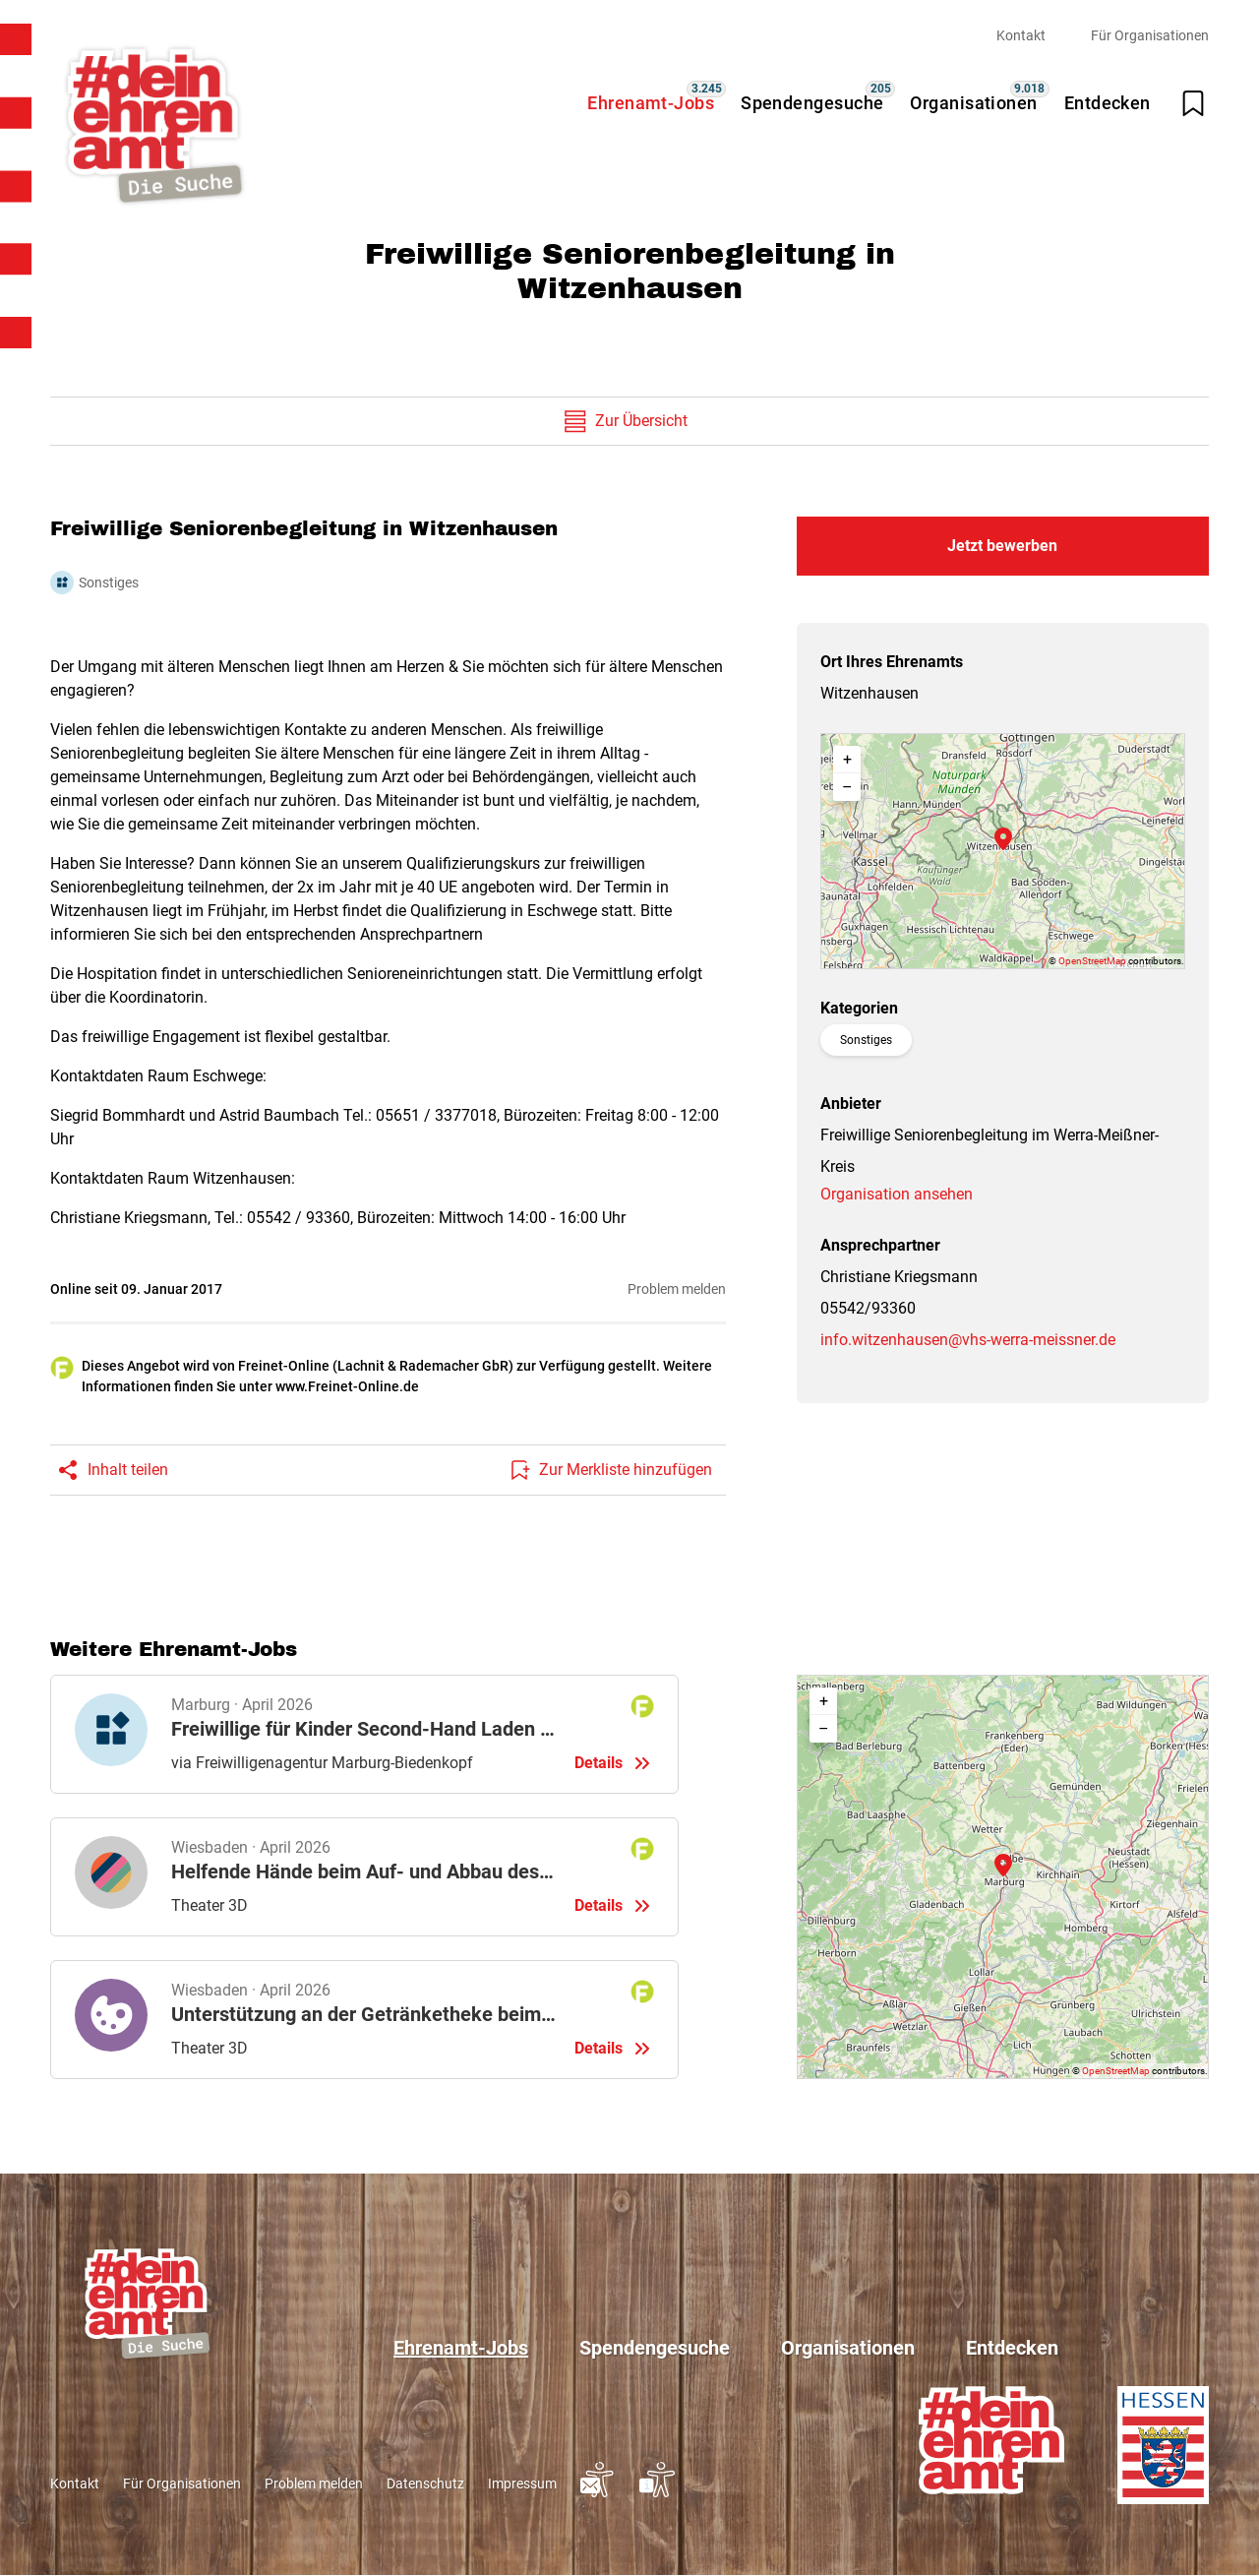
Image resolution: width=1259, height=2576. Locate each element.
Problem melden (677, 1289)
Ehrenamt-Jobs (650, 102)
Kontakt (1021, 35)
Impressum (522, 2483)
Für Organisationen (1150, 35)
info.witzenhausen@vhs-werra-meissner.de (967, 1339)
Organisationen (973, 102)
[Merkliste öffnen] (1193, 103)
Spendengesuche (812, 102)
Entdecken (1107, 102)
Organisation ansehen (896, 1194)
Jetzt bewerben (1002, 545)
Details (364, 1734)
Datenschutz (425, 2483)
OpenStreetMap (1092, 960)
